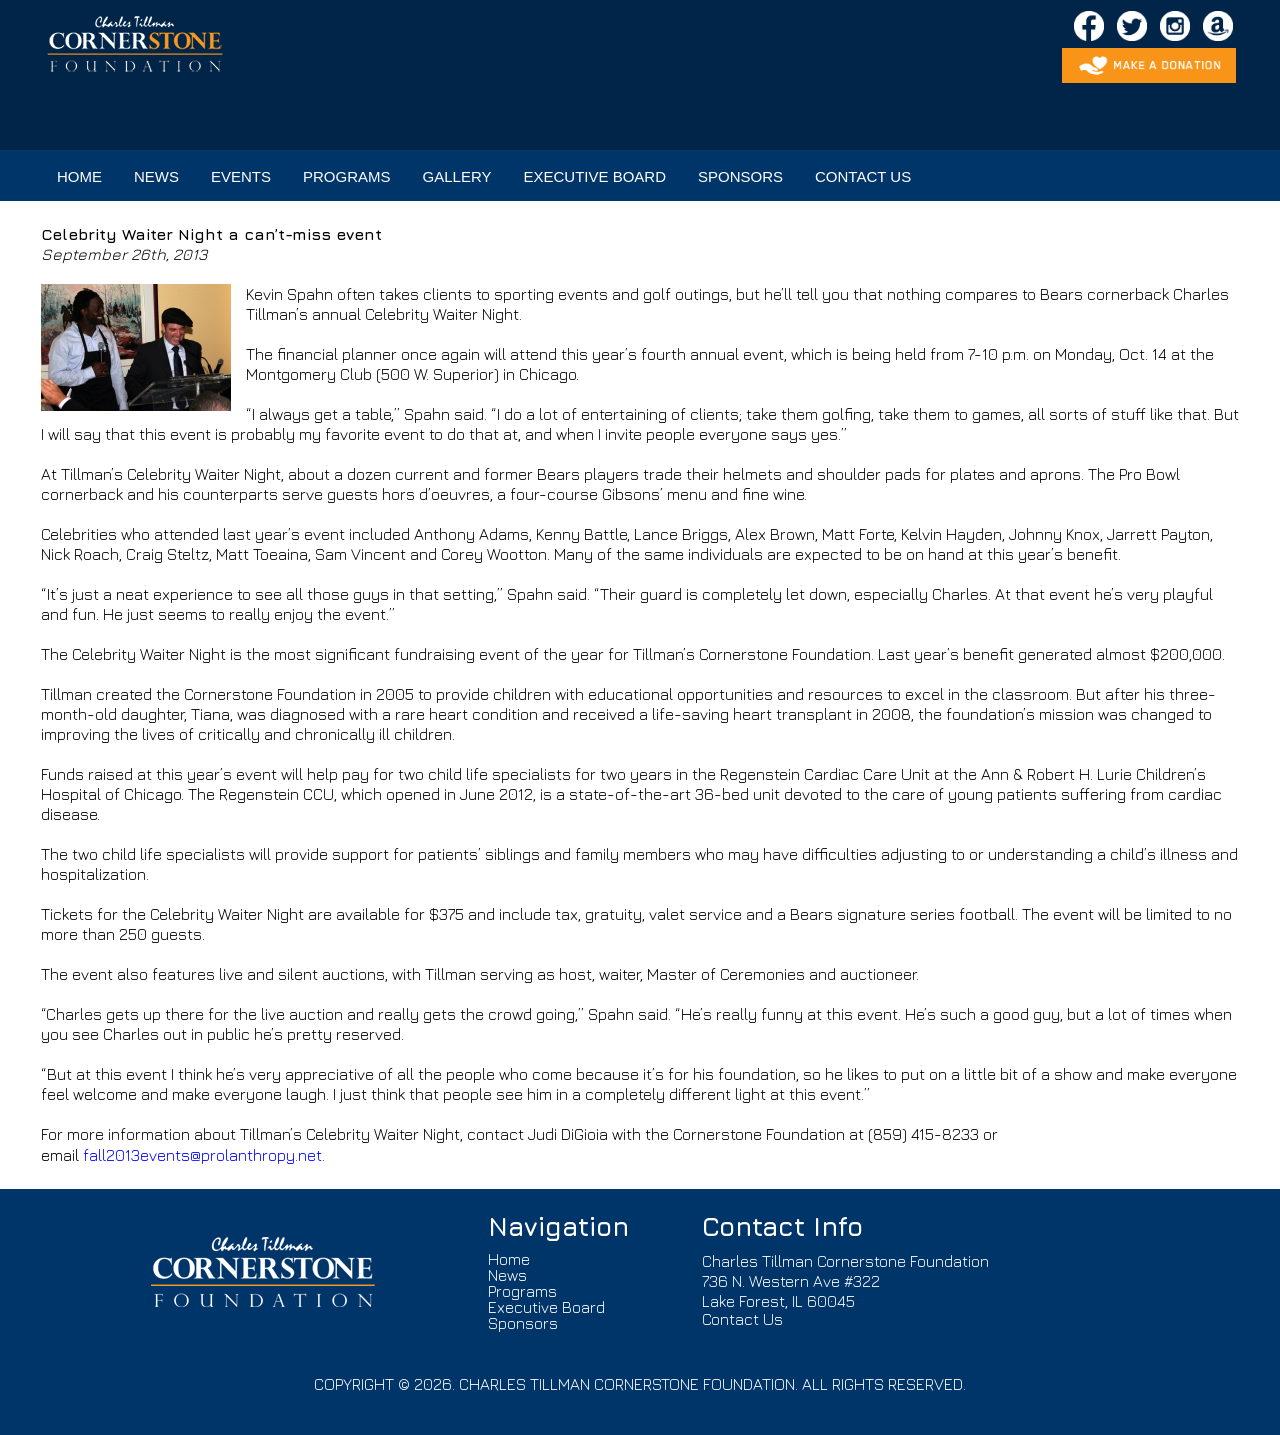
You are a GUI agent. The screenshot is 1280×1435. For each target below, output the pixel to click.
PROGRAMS (347, 176)
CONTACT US (863, 176)
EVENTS (241, 176)
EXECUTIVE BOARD (594, 176)
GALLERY (457, 176)
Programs (522, 1291)
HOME (79, 176)
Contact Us (742, 1319)
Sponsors (523, 1323)
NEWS (156, 176)
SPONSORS (740, 176)
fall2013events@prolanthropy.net (202, 1155)
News (507, 1275)
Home (509, 1259)
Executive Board (546, 1307)
